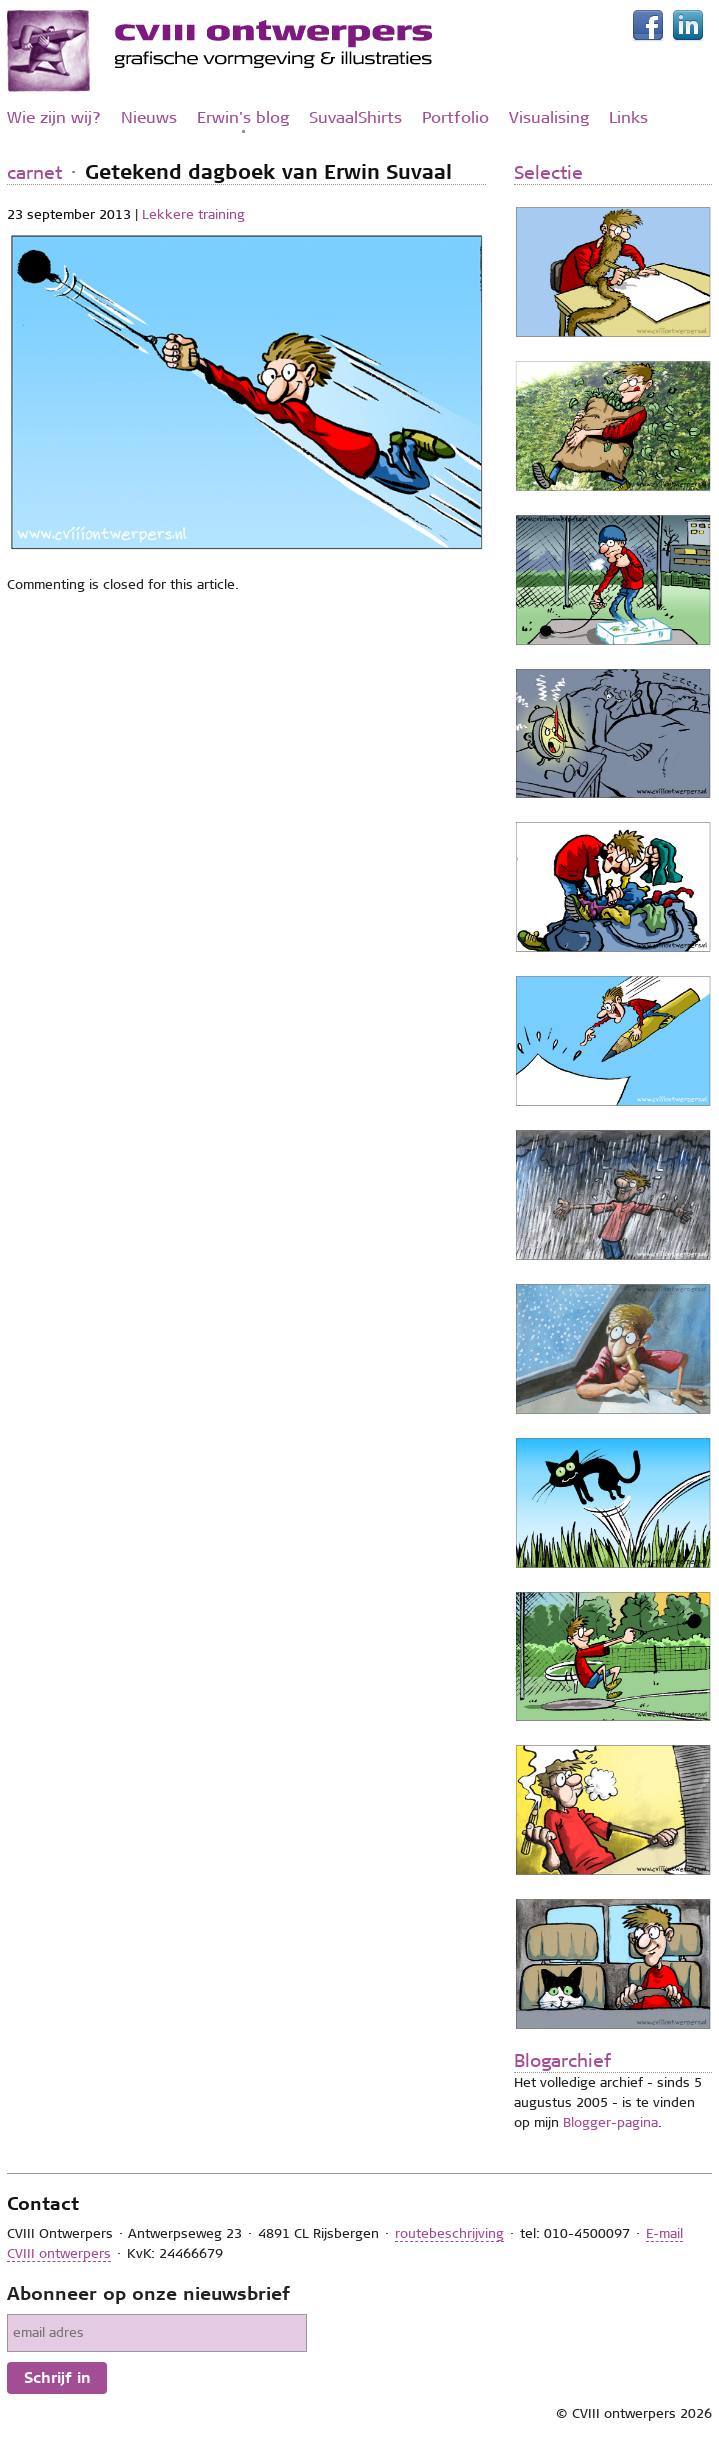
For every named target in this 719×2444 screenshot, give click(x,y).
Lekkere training (193, 214)
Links (628, 117)
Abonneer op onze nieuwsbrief (148, 2294)
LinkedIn (692, 26)
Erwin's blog (243, 117)
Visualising (549, 117)
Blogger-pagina (610, 2122)
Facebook (652, 26)
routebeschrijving (449, 2233)
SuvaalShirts (355, 117)
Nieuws (149, 117)
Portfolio (455, 117)
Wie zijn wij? (54, 117)
